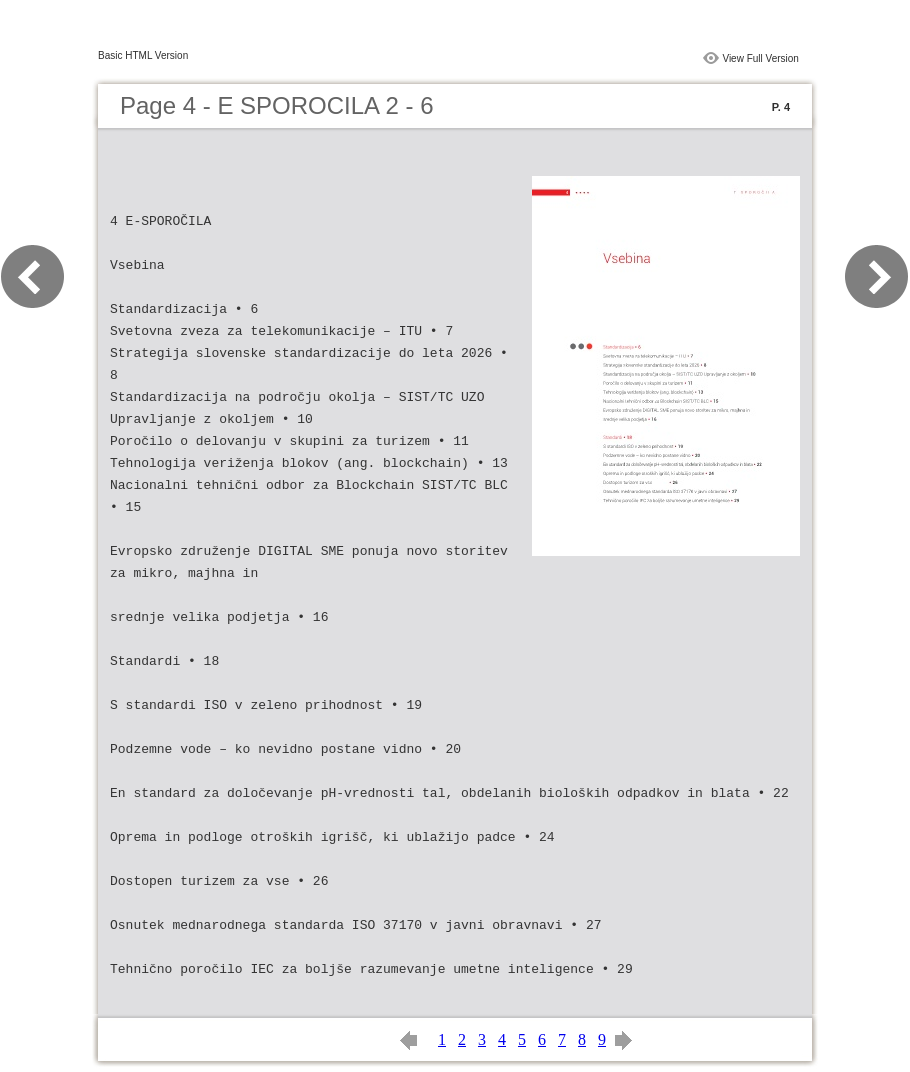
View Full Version (760, 58)
